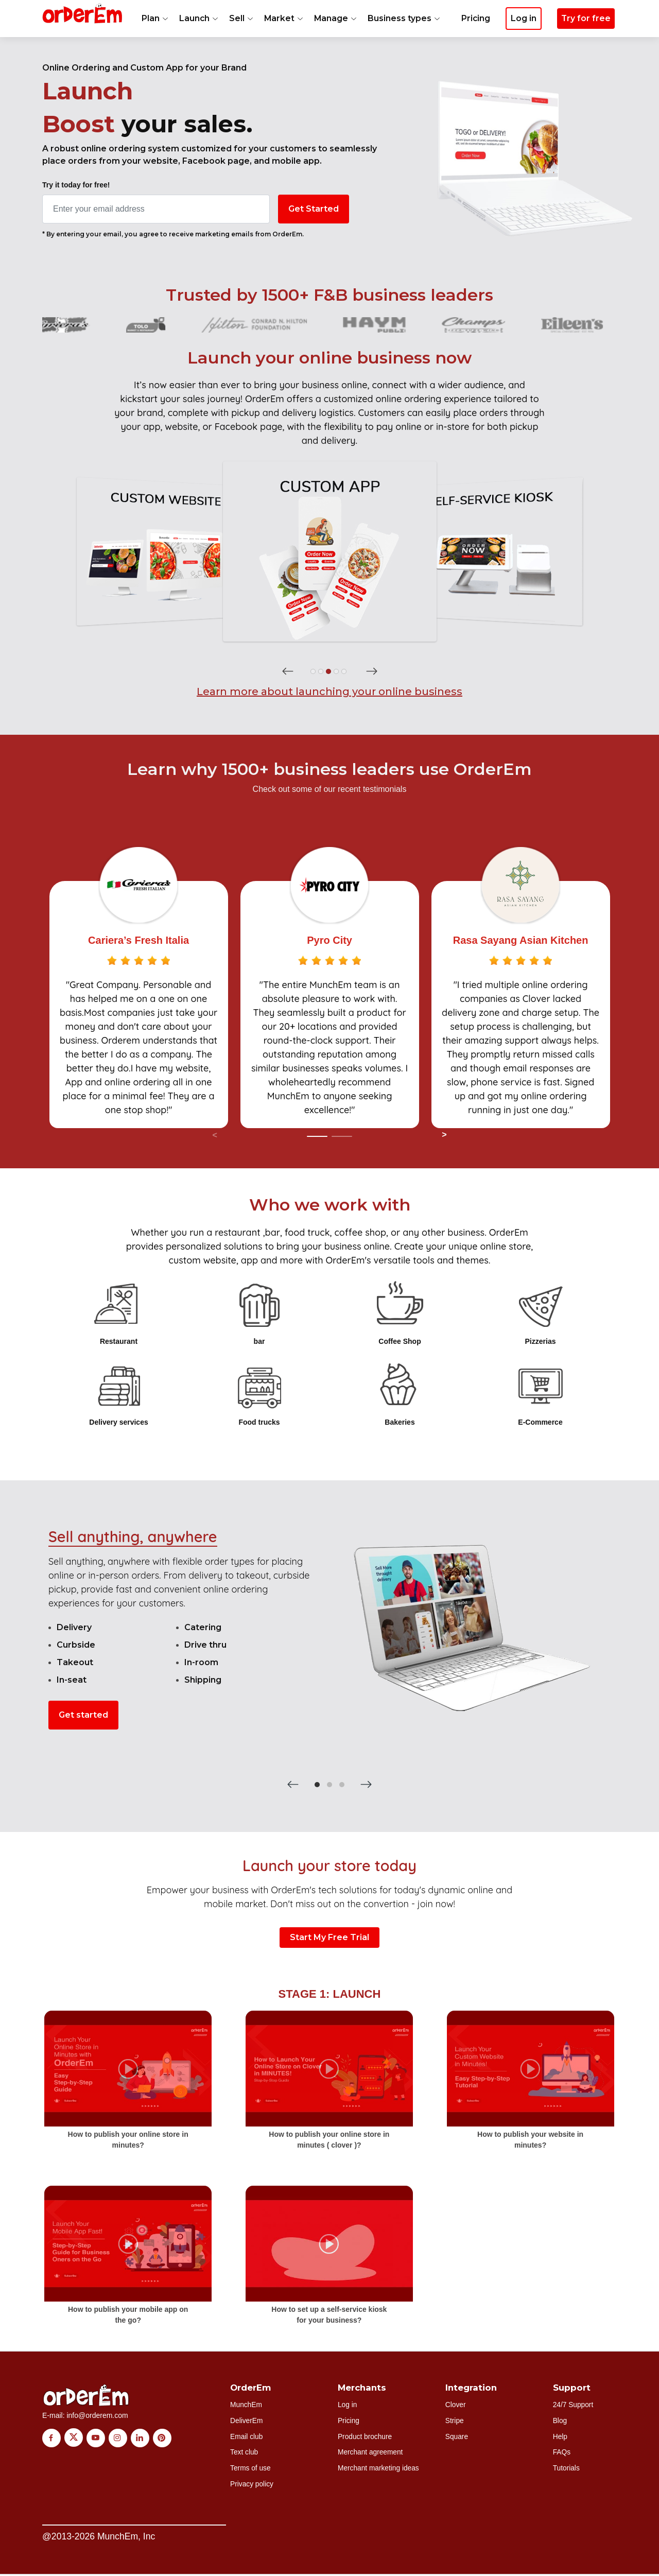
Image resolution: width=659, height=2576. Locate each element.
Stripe (454, 2421)
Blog (560, 2421)
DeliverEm (247, 2421)
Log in (347, 2405)
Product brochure (365, 2437)
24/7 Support (573, 2405)
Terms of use (250, 2469)
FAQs (562, 2453)
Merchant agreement (371, 2453)
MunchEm (246, 2405)
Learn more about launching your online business (329, 691)
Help (560, 2437)
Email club (247, 2437)
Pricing (475, 34)
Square (457, 2437)
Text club (244, 2453)
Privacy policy (252, 2484)
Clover (455, 2405)
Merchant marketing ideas (379, 2469)
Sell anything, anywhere (132, 1536)
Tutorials (566, 2469)
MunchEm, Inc (126, 2537)
